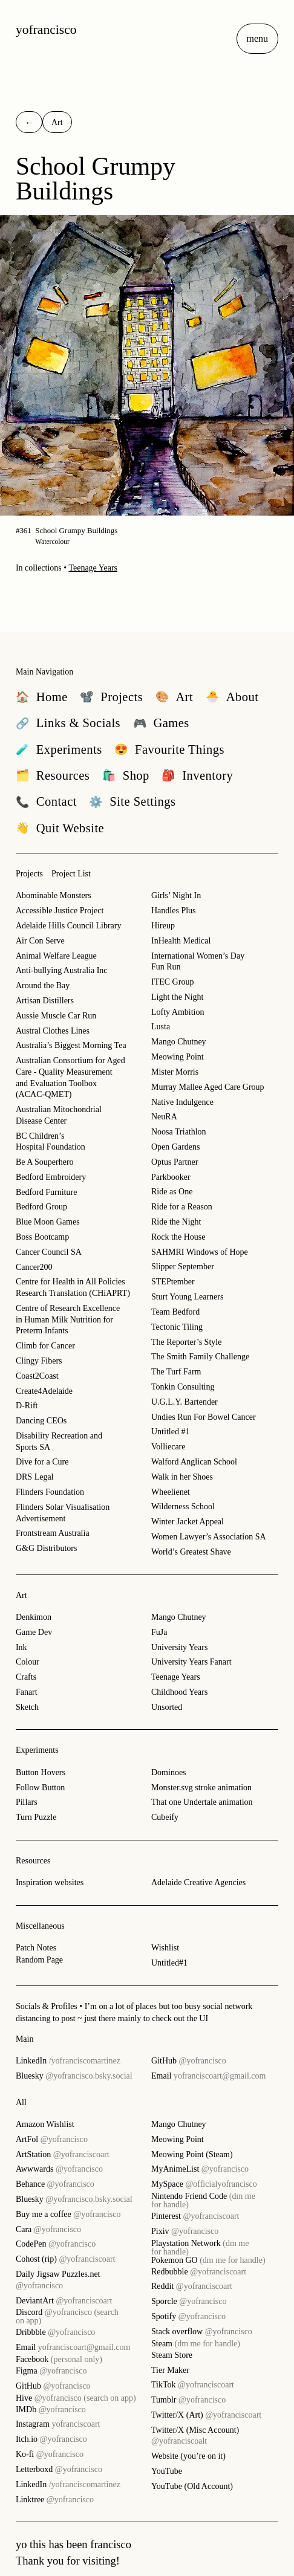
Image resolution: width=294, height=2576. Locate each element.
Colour (27, 1661)
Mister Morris (174, 1071)
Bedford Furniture (46, 1192)
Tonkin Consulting (182, 1386)
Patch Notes (36, 1947)
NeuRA (164, 1116)
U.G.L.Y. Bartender (184, 1401)
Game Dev (34, 1632)
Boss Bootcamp (42, 1236)
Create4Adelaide (44, 1391)
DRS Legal (35, 1476)
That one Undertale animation (202, 1802)
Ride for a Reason (181, 1206)
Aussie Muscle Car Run (56, 1015)
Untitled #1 (170, 1431)
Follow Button (40, 1787)
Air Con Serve (40, 940)
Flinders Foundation (50, 1492)
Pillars (27, 1802)
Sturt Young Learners (187, 1296)
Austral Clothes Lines (53, 1030)
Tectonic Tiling (177, 1327)
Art (21, 1595)
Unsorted (166, 1707)
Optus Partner (174, 1162)
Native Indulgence (182, 1102)
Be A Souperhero (45, 1162)
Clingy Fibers (39, 1360)
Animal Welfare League (56, 955)
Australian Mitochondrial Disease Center (59, 1115)
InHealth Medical (181, 940)
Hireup (163, 925)
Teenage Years (92, 567)
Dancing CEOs (41, 1420)
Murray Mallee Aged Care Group (207, 1087)
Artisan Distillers (45, 1000)
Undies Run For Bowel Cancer (203, 1417)
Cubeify (164, 1817)
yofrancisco (46, 29)
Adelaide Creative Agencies (198, 1882)
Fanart (27, 1692)
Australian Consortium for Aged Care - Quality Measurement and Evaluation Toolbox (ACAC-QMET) (70, 1077)
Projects (29, 873)
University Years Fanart (191, 1661)
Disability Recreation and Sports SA (59, 1441)
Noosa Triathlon (178, 1131)
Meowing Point (177, 1056)
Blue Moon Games (48, 1221)
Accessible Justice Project (59, 910)
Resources (33, 1860)
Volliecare (168, 1446)
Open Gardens (175, 1146)
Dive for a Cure (42, 1461)
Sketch (27, 1707)
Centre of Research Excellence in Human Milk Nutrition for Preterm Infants (68, 1319)
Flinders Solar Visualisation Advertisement (62, 1513)
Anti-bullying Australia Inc (62, 970)
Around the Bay (43, 985)
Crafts (26, 1676)
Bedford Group (41, 1206)
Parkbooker (171, 1177)
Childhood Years (179, 1692)
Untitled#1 (169, 1962)
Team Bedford (175, 1311)
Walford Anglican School (194, 1461)
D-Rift (27, 1405)
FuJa (159, 1632)
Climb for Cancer (45, 1345)
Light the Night (177, 997)
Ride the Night (176, 1221)
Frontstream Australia (53, 1533)
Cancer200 (34, 1267)
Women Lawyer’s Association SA (208, 1536)
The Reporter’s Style (186, 1342)
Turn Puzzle (36, 1817)
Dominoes (168, 1772)
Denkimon (33, 1617)
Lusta (160, 1026)
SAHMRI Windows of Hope (199, 1252)
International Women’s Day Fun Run (197, 961)
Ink (21, 1647)
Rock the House (178, 1236)
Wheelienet (170, 1492)
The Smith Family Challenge (200, 1356)
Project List (71, 873)
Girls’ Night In (176, 895)
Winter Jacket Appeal (187, 1521)
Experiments (37, 1750)
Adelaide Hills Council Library (69, 925)
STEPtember (173, 1281)
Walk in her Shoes (182, 1476)
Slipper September (182, 1266)
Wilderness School (183, 1506)
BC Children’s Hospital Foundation (50, 1141)
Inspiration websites (49, 1882)
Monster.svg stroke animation (201, 1787)
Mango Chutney (178, 1041)
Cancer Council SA (49, 1252)
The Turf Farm (176, 1371)
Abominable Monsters (53, 895)
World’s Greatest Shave (191, 1551)
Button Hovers (40, 1772)
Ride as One (171, 1191)
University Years (179, 1647)
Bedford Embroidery (51, 1177)
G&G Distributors (46, 1548)
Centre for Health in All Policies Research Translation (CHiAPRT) (73, 1287)
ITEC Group (172, 981)
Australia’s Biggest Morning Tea (71, 1045)
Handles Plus (173, 910)
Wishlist (165, 1947)
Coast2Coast (37, 1375)
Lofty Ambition (177, 1012)
